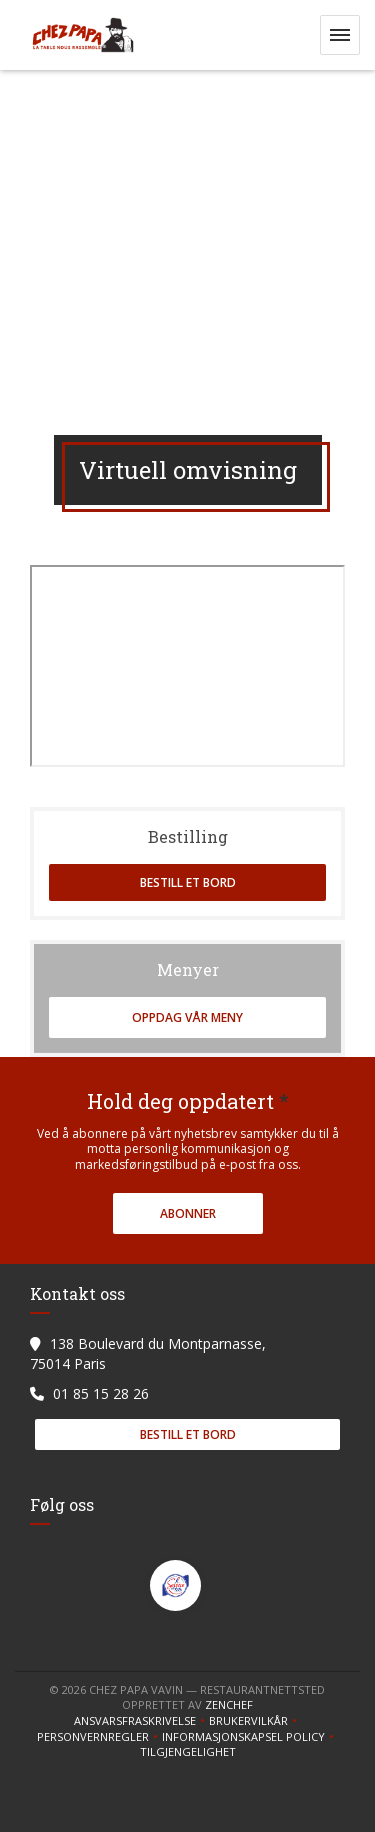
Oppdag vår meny (187, 1017)
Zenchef (229, 1704)
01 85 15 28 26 (101, 1393)
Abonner (188, 1213)
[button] (340, 35)
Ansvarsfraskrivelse (141, 1721)
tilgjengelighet (188, 1752)
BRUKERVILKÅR (255, 1721)
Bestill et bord (188, 882)
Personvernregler (99, 1737)
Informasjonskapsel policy (250, 1737)
